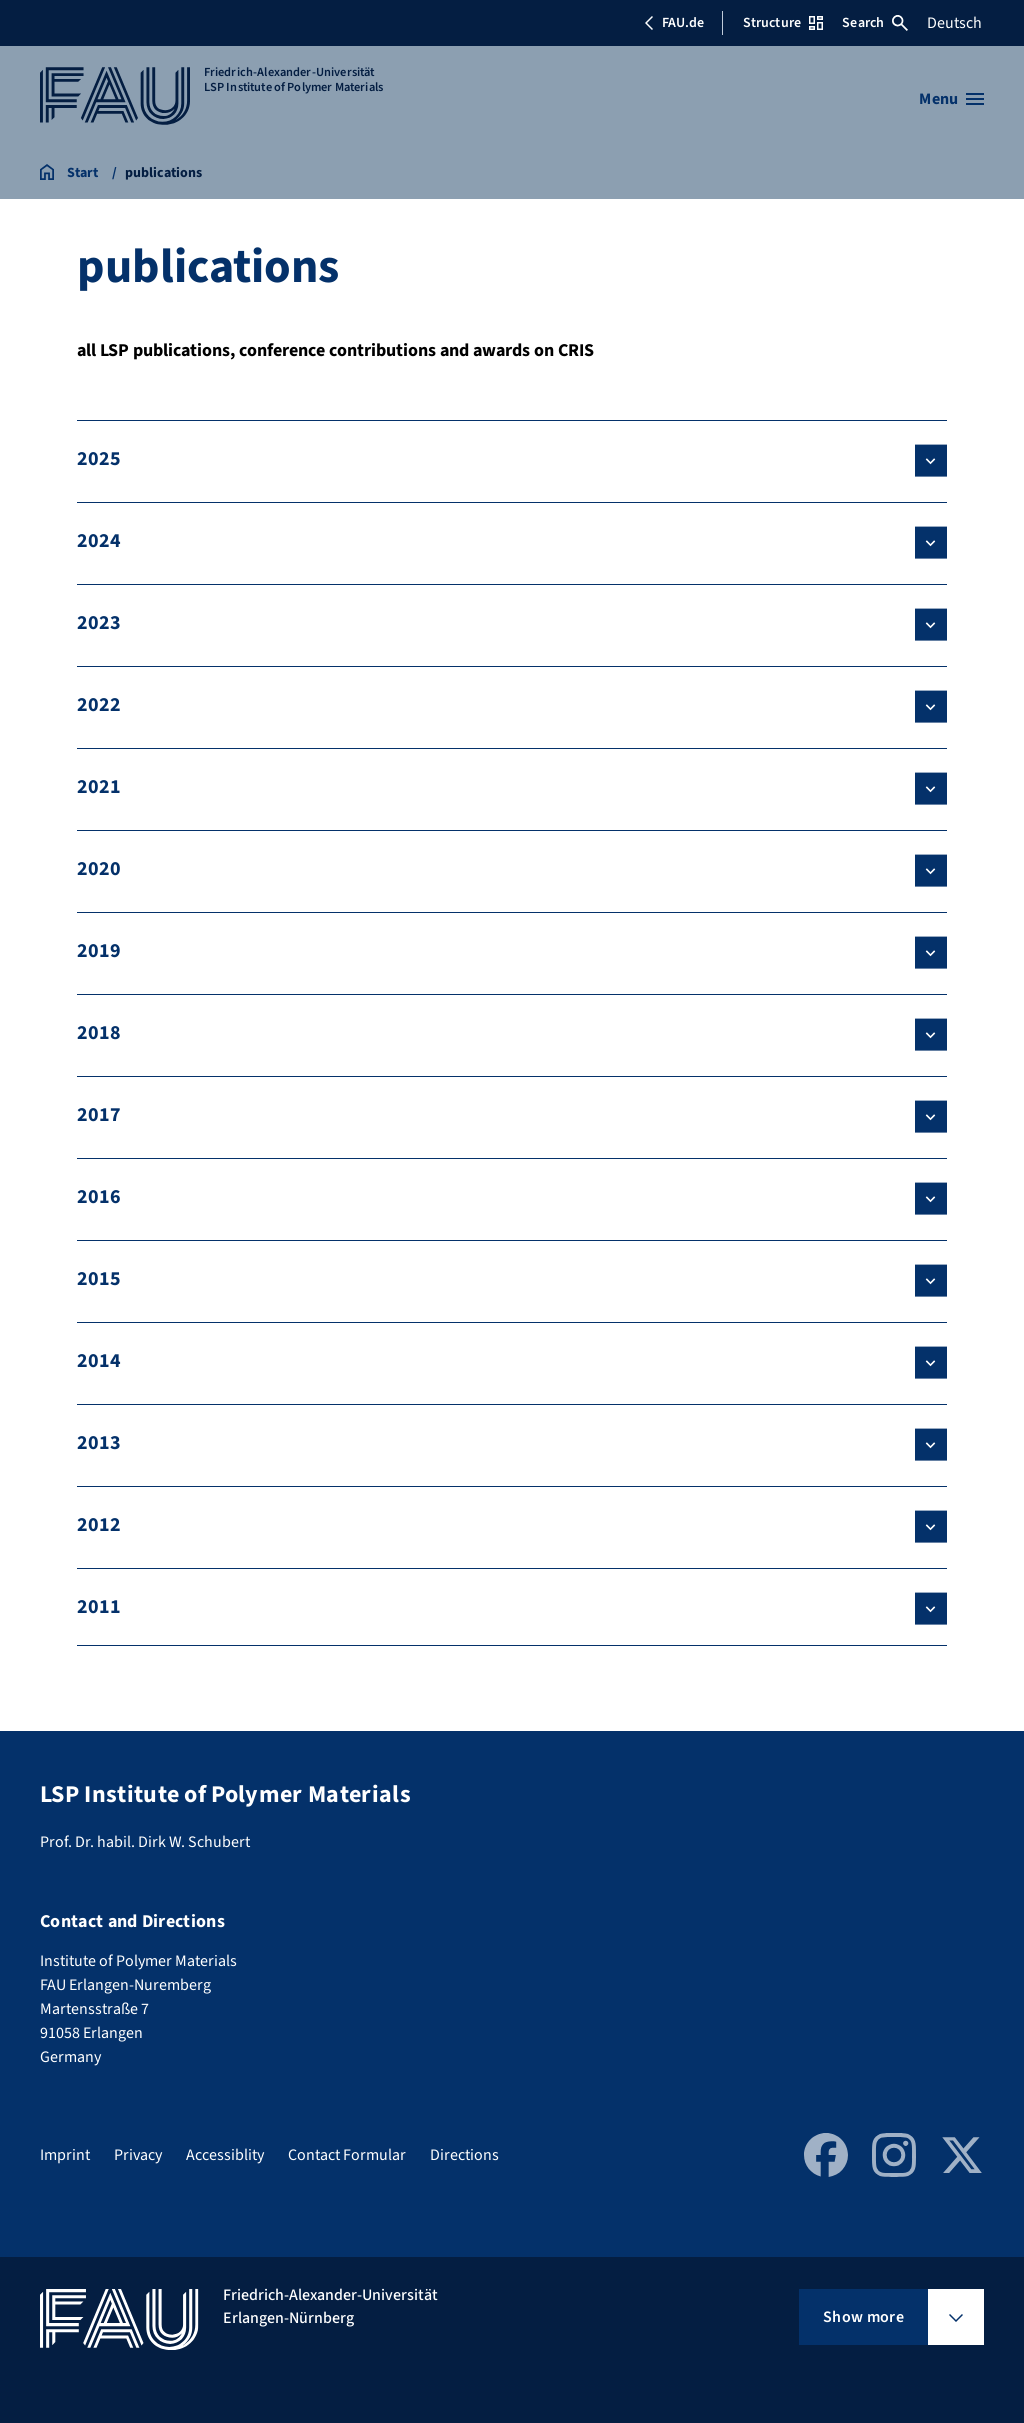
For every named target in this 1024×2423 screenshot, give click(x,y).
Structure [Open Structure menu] (783, 23)
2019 (99, 951)
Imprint (65, 2155)
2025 (99, 459)
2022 (99, 705)
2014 (99, 1361)
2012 (99, 1525)
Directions (464, 2155)
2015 (99, 1279)
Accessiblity (225, 2155)
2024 (99, 541)
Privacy (138, 2155)
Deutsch (954, 23)
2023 (99, 623)
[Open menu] (951, 99)
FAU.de (674, 23)
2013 (99, 1443)
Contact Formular (347, 2155)
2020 (99, 869)
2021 (99, 787)
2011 (99, 1607)
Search (875, 23)
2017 (99, 1115)
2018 (99, 1033)
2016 (99, 1197)
